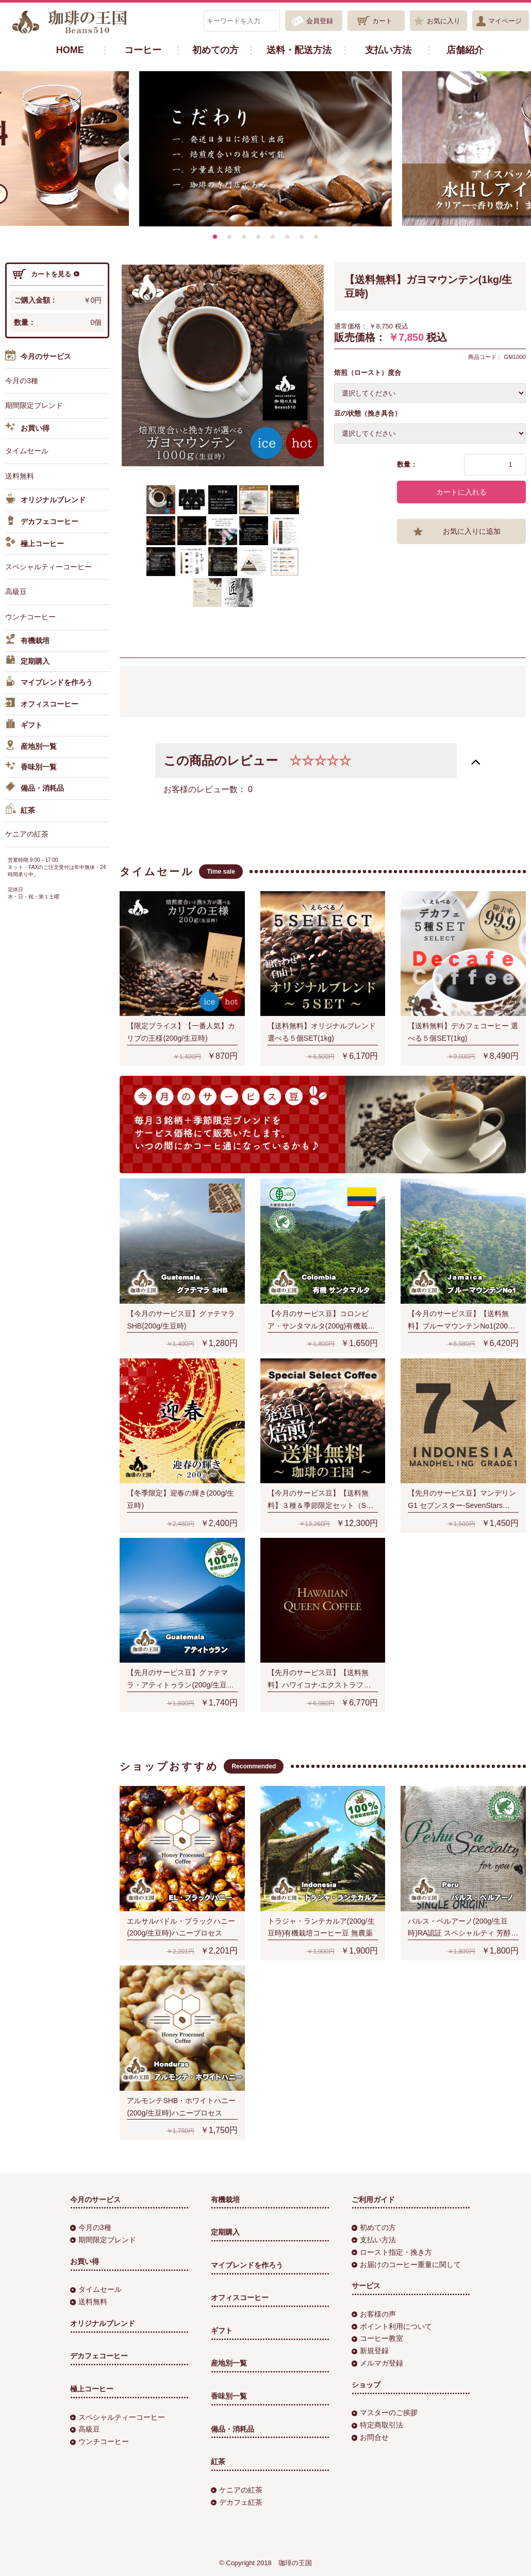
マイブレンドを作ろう (49, 683)
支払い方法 (388, 50)
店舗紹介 (465, 50)
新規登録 (370, 2351)
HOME (70, 50)
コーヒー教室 (377, 2338)
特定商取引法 (377, 2425)
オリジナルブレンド (45, 500)
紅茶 (20, 810)
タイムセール (26, 451)
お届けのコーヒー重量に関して (406, 2264)
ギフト (23, 725)
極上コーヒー (34, 543)
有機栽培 (27, 641)
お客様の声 (374, 2314)
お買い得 (27, 428)
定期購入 (27, 661)
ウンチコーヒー (30, 617)
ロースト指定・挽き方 (392, 2252)
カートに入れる (461, 492)
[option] (265, 148)
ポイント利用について (392, 2326)
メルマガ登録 (377, 2363)
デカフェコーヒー (41, 522)
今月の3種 (21, 380)
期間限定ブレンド (34, 405)
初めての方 (215, 50)
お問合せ (370, 2437)
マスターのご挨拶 (385, 2412)
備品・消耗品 (34, 788)
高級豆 (16, 591)
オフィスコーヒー (41, 704)
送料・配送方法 (299, 50)
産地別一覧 (31, 746)
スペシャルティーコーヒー (48, 567)
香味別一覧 (31, 767)
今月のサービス (38, 357)
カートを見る (46, 274)
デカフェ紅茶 (236, 2502)
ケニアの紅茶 (26, 834)
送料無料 (19, 476)
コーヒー (142, 50)
